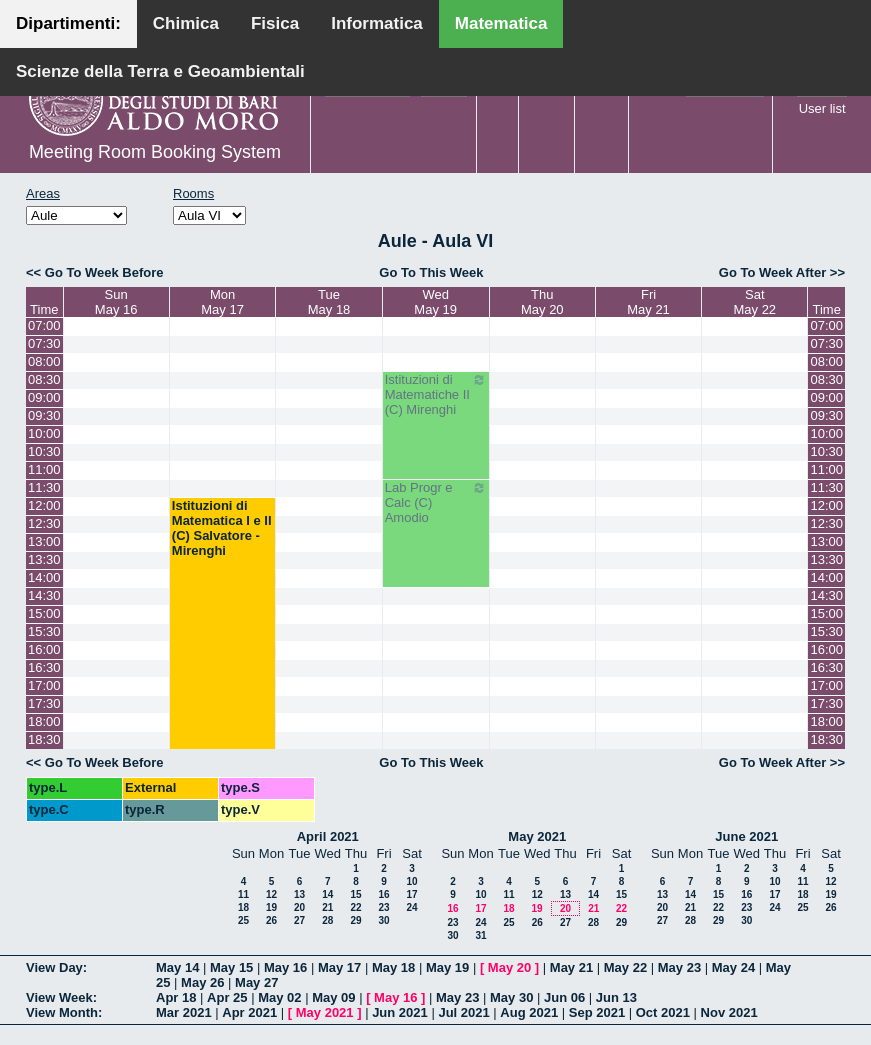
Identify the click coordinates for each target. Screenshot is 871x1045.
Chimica (186, 23)
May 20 (509, 967)
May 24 (733, 967)
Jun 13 (616, 997)
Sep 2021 (597, 1012)
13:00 (44, 541)
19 (271, 907)
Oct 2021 (663, 1012)
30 (383, 920)
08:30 (44, 379)
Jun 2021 (400, 1012)
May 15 (231, 967)
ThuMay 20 (542, 302)
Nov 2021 (729, 1012)
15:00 (44, 613)
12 (271, 894)
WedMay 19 (435, 302)
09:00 (44, 397)
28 (327, 920)
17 (411, 894)
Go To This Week (431, 272)
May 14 (177, 967)
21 (327, 907)
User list (822, 108)
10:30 (44, 451)
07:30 (44, 343)
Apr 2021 (249, 1012)
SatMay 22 (754, 302)
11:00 (44, 469)
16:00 (44, 649)
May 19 (447, 967)
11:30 (44, 487)
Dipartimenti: (68, 23)
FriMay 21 (648, 302)
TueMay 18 (329, 302)
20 (299, 907)
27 (299, 920)
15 (355, 894)
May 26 (202, 982)
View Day (54, 967)
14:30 (44, 595)
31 (480, 935)
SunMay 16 (116, 302)
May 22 (625, 967)
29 (355, 920)
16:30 (44, 667)
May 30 (511, 997)
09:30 (44, 415)
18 (243, 907)
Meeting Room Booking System (155, 152)
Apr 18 (176, 997)
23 (383, 907)
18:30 (44, 739)
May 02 (279, 997)
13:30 (44, 559)
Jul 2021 (463, 1012)
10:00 (44, 433)
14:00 (44, 577)
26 (271, 920)
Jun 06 (564, 997)
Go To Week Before (104, 272)
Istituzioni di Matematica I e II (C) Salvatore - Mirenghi (222, 528)
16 (383, 894)
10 (411, 881)
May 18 (393, 967)
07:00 (44, 325)
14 (327, 894)
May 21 (571, 967)
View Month (62, 1012)
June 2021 (746, 836)
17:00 (44, 685)
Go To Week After (772, 272)
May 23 (679, 967)
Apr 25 (227, 997)
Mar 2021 (184, 1012)
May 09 (333, 997)
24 (411, 907)
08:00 (44, 361)
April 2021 (328, 836)
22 (355, 907)
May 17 (339, 967)
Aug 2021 (529, 1012)
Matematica (501, 23)
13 (299, 894)
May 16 (285, 967)
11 (243, 894)
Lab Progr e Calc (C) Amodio (436, 502)
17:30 (44, 703)
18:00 (44, 721)
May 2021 (537, 836)
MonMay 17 (222, 302)
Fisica (275, 23)
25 (243, 920)
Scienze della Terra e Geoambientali (160, 71)
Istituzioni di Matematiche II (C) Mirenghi (436, 394)
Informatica (377, 23)
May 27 (256, 982)
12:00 (44, 505)
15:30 (44, 631)
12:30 (44, 523)
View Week (59, 997)
